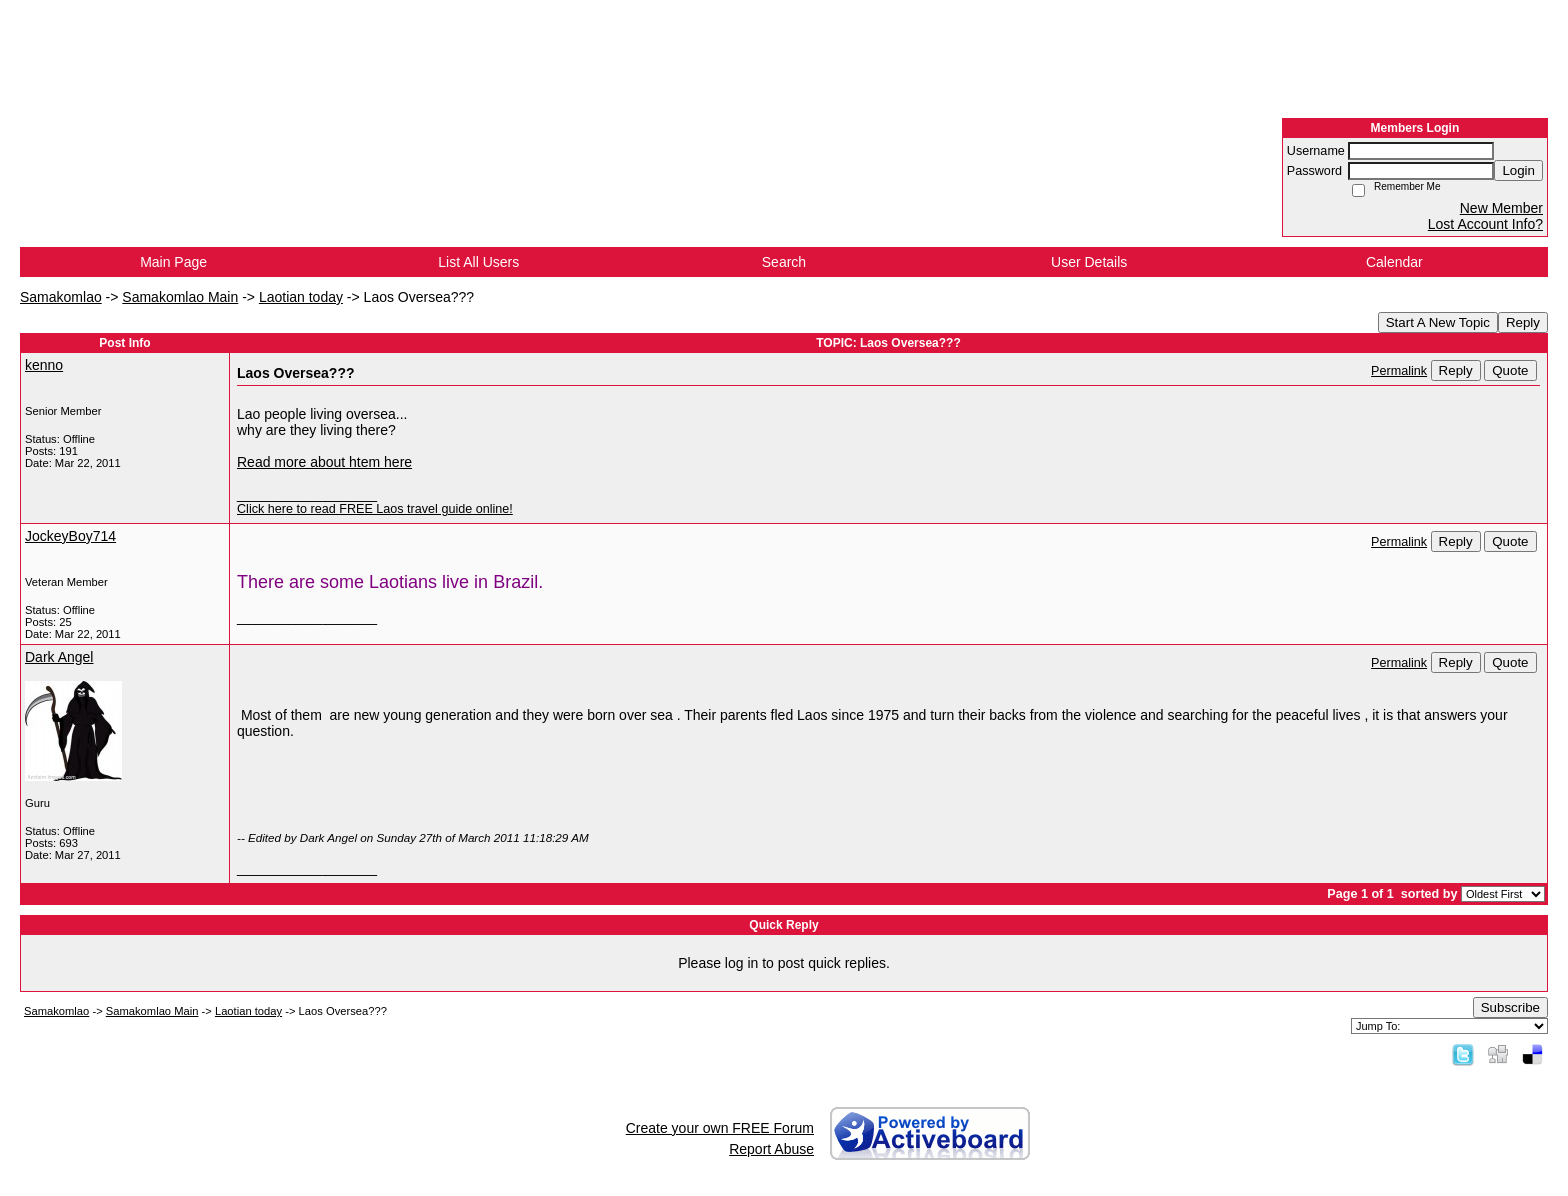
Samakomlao (61, 297)
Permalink (1399, 371)
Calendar (1394, 262)
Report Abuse (771, 1149)
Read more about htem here (324, 462)
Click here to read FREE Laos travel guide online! (375, 509)
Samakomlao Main (180, 297)
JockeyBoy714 (70, 536)
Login (1518, 170)
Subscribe (1510, 1007)
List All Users (478, 262)
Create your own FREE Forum (720, 1128)
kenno (44, 365)
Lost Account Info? (1485, 224)
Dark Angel (59, 657)
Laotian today (301, 297)
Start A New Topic (1438, 322)
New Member (1501, 208)
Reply (1523, 322)
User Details (1089, 262)
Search (784, 262)
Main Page (173, 262)
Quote (1510, 370)
